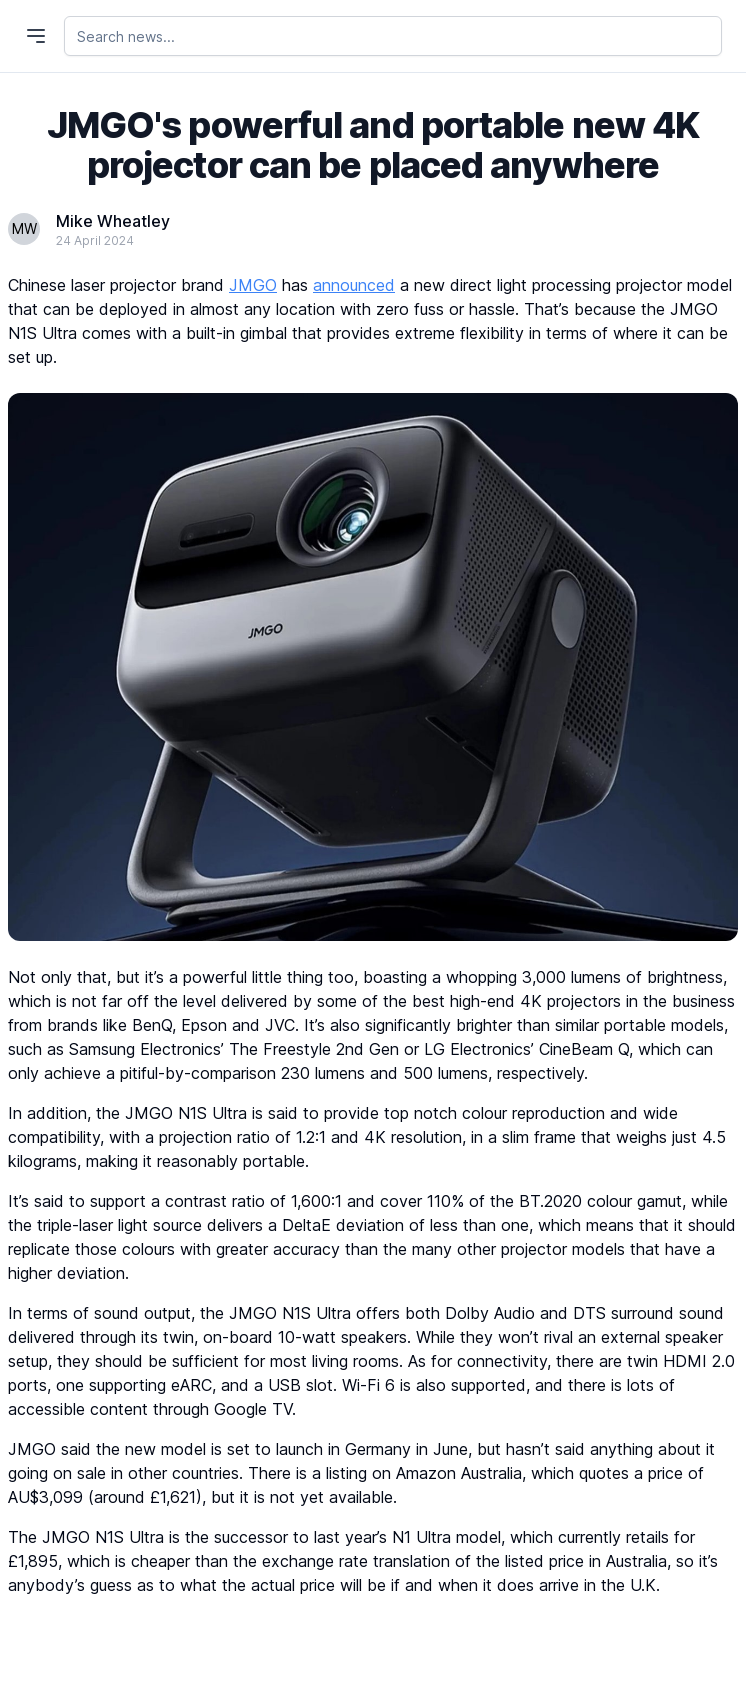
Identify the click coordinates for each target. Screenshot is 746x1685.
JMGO (253, 285)
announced (354, 285)
